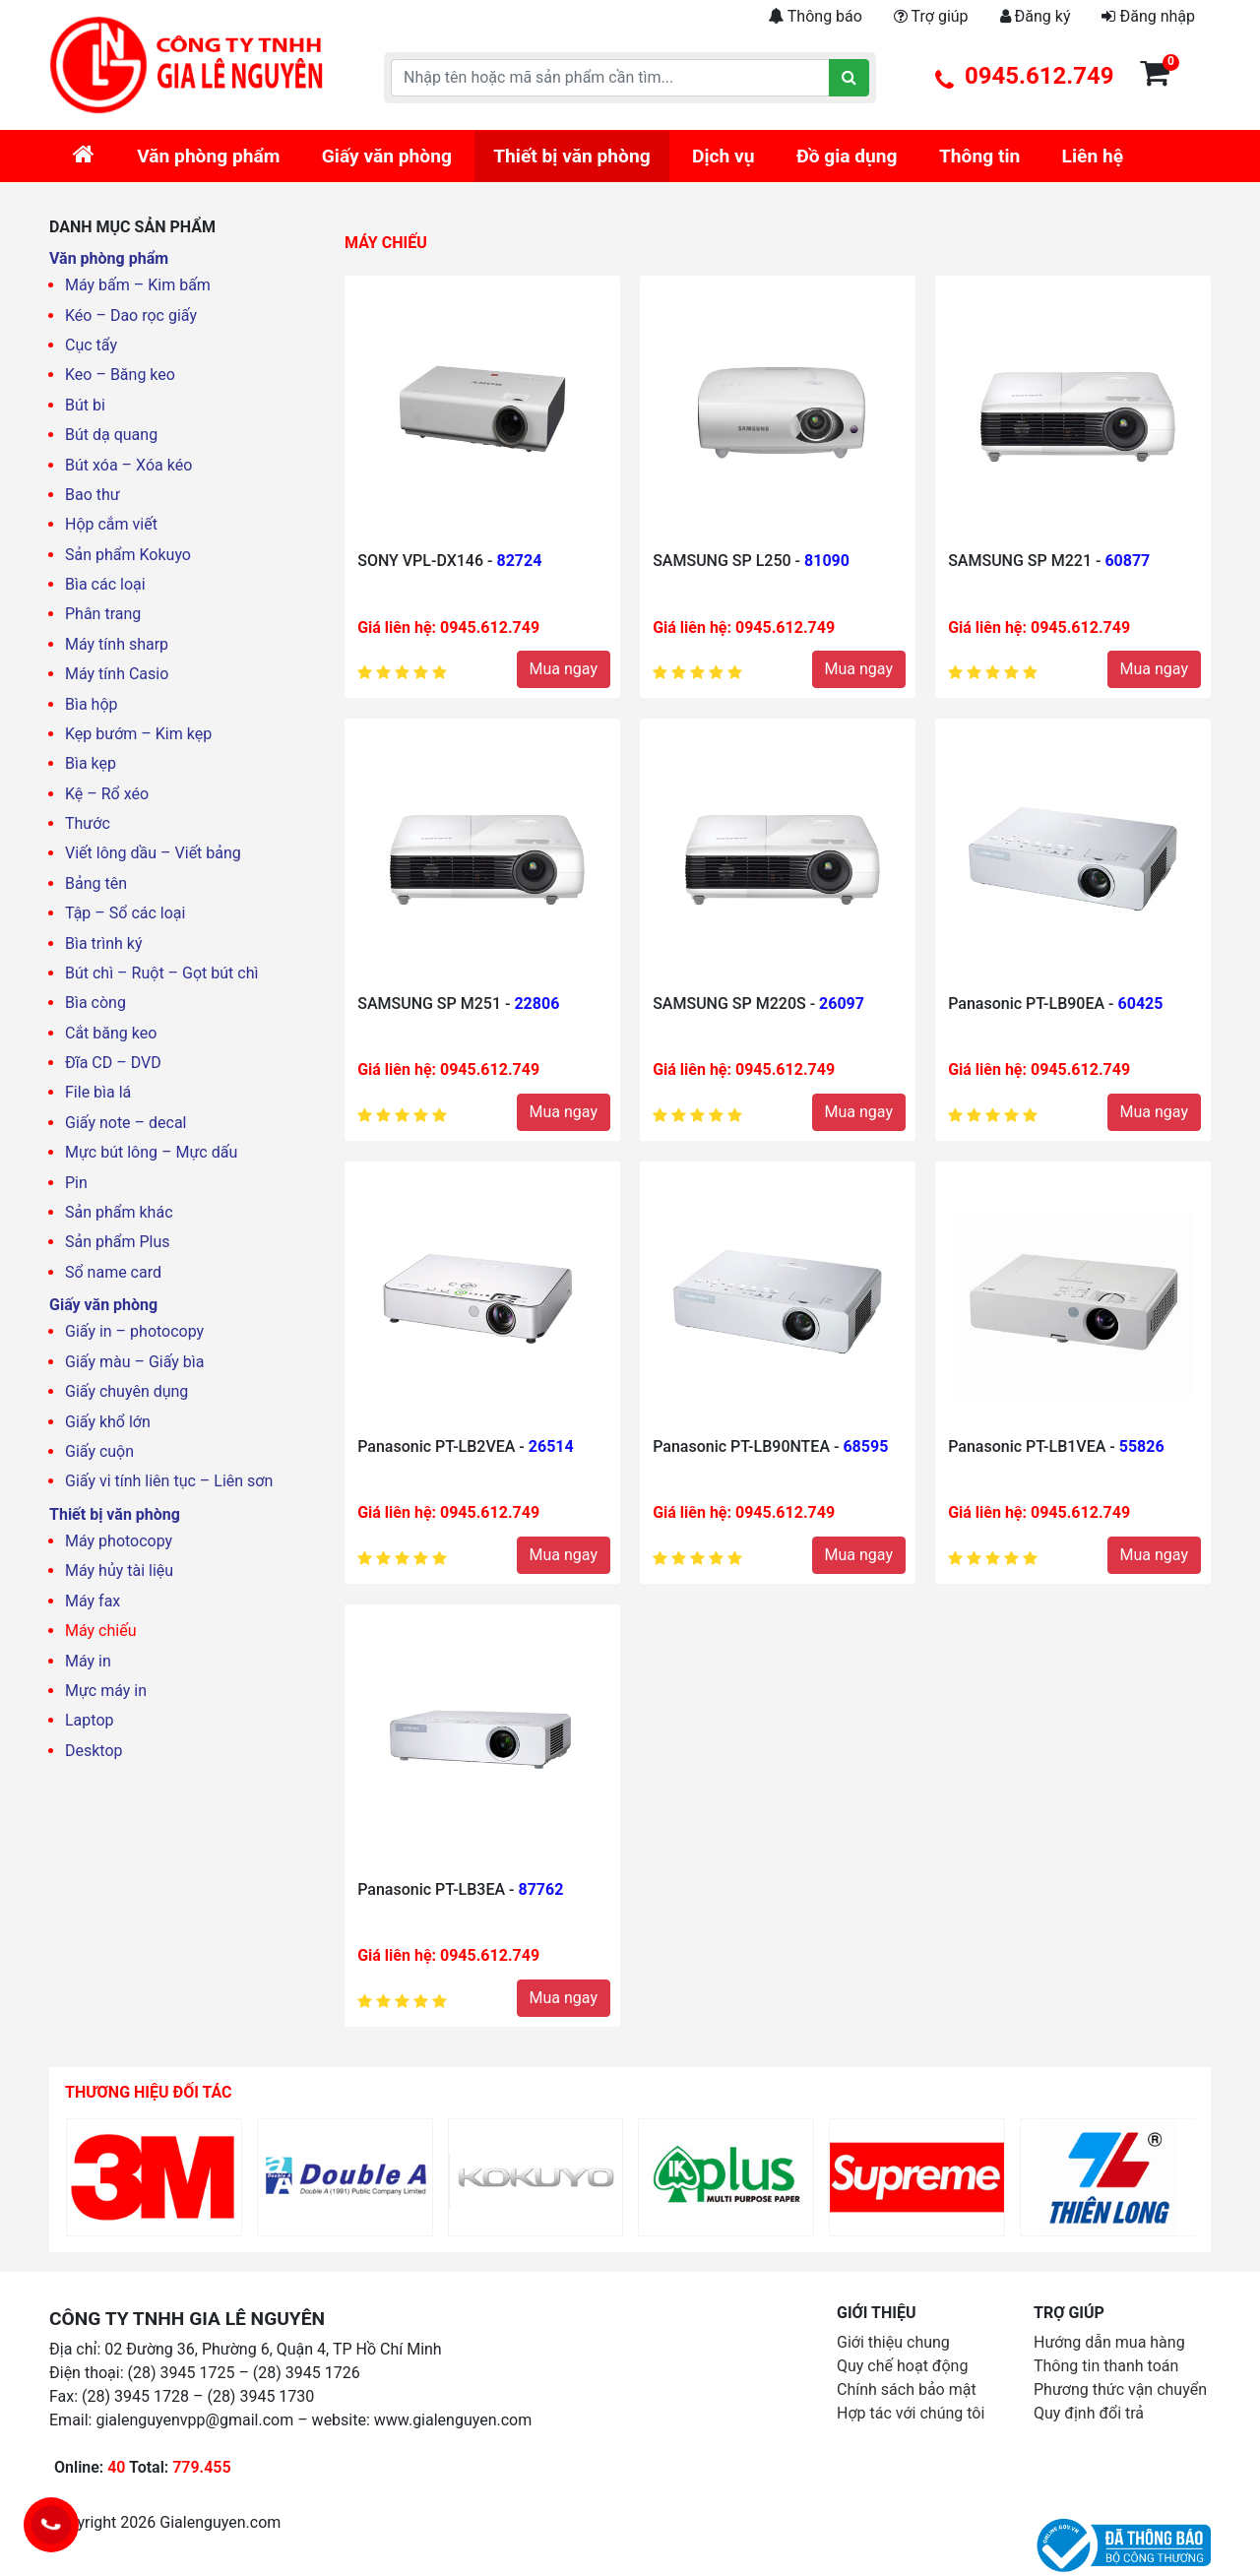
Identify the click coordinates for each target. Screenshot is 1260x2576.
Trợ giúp (931, 16)
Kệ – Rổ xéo (107, 794)
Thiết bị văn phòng (571, 156)
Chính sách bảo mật (906, 2389)
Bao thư (92, 494)
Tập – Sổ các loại (125, 913)
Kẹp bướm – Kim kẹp (138, 733)
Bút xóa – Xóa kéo (128, 465)
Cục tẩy (91, 345)
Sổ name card (113, 1272)
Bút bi (85, 405)
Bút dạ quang (111, 434)
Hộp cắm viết (111, 524)
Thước (87, 823)
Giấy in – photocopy (134, 1331)
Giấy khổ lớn (108, 1422)
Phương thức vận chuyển (1120, 2389)
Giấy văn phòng (387, 156)
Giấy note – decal (126, 1122)
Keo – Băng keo (120, 374)
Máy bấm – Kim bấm (138, 285)
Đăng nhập (1148, 16)
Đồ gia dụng (847, 156)
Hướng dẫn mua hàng (1109, 2342)
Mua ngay (564, 669)
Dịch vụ (723, 156)
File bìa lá (98, 1092)
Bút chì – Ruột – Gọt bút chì (161, 973)
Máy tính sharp (116, 644)
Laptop (89, 1720)
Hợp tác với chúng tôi (910, 2413)
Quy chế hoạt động (902, 2365)
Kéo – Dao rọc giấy (131, 315)
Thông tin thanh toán (1106, 2365)
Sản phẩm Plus (117, 1241)
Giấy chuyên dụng (126, 1391)
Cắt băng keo (111, 1033)
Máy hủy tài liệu (119, 1570)
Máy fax (92, 1601)
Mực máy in (106, 1690)
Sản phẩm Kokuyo (128, 554)
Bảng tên (96, 883)
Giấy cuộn (99, 1451)
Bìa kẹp (90, 763)
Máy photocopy (118, 1541)
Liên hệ (1092, 156)
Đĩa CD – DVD (113, 1062)
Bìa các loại (105, 584)
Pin (76, 1182)
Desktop (94, 1750)
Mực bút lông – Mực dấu (151, 1152)
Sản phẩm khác (119, 1212)
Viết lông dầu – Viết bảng (153, 853)
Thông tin (979, 156)
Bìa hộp (91, 704)
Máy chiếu (100, 1630)
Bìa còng (95, 1002)
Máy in (88, 1661)
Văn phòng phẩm (208, 156)
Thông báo (815, 16)
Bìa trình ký (104, 943)
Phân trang (103, 613)
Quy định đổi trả (1089, 2413)
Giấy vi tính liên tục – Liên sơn (169, 1481)
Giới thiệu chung (893, 2342)
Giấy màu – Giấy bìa (134, 1361)
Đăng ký (1035, 16)
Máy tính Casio (116, 673)
